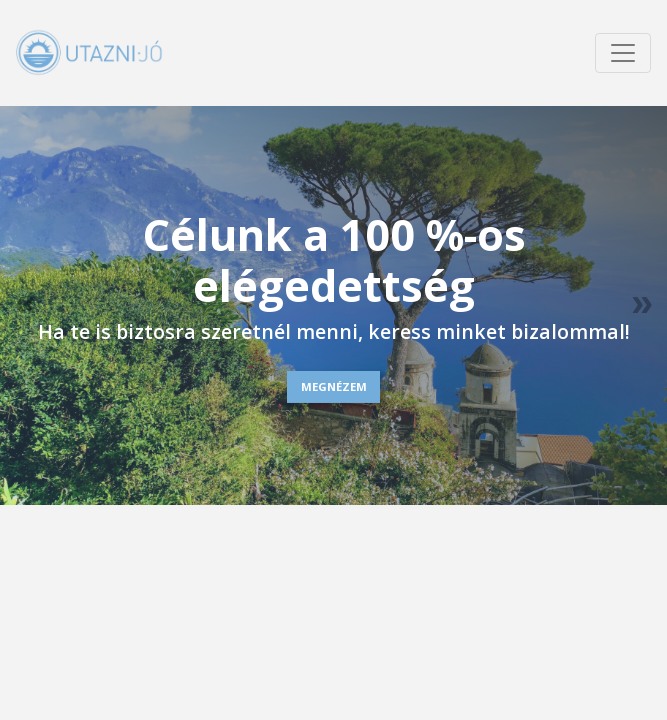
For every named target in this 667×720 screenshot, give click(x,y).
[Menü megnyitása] (623, 53)
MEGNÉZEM (334, 386)
